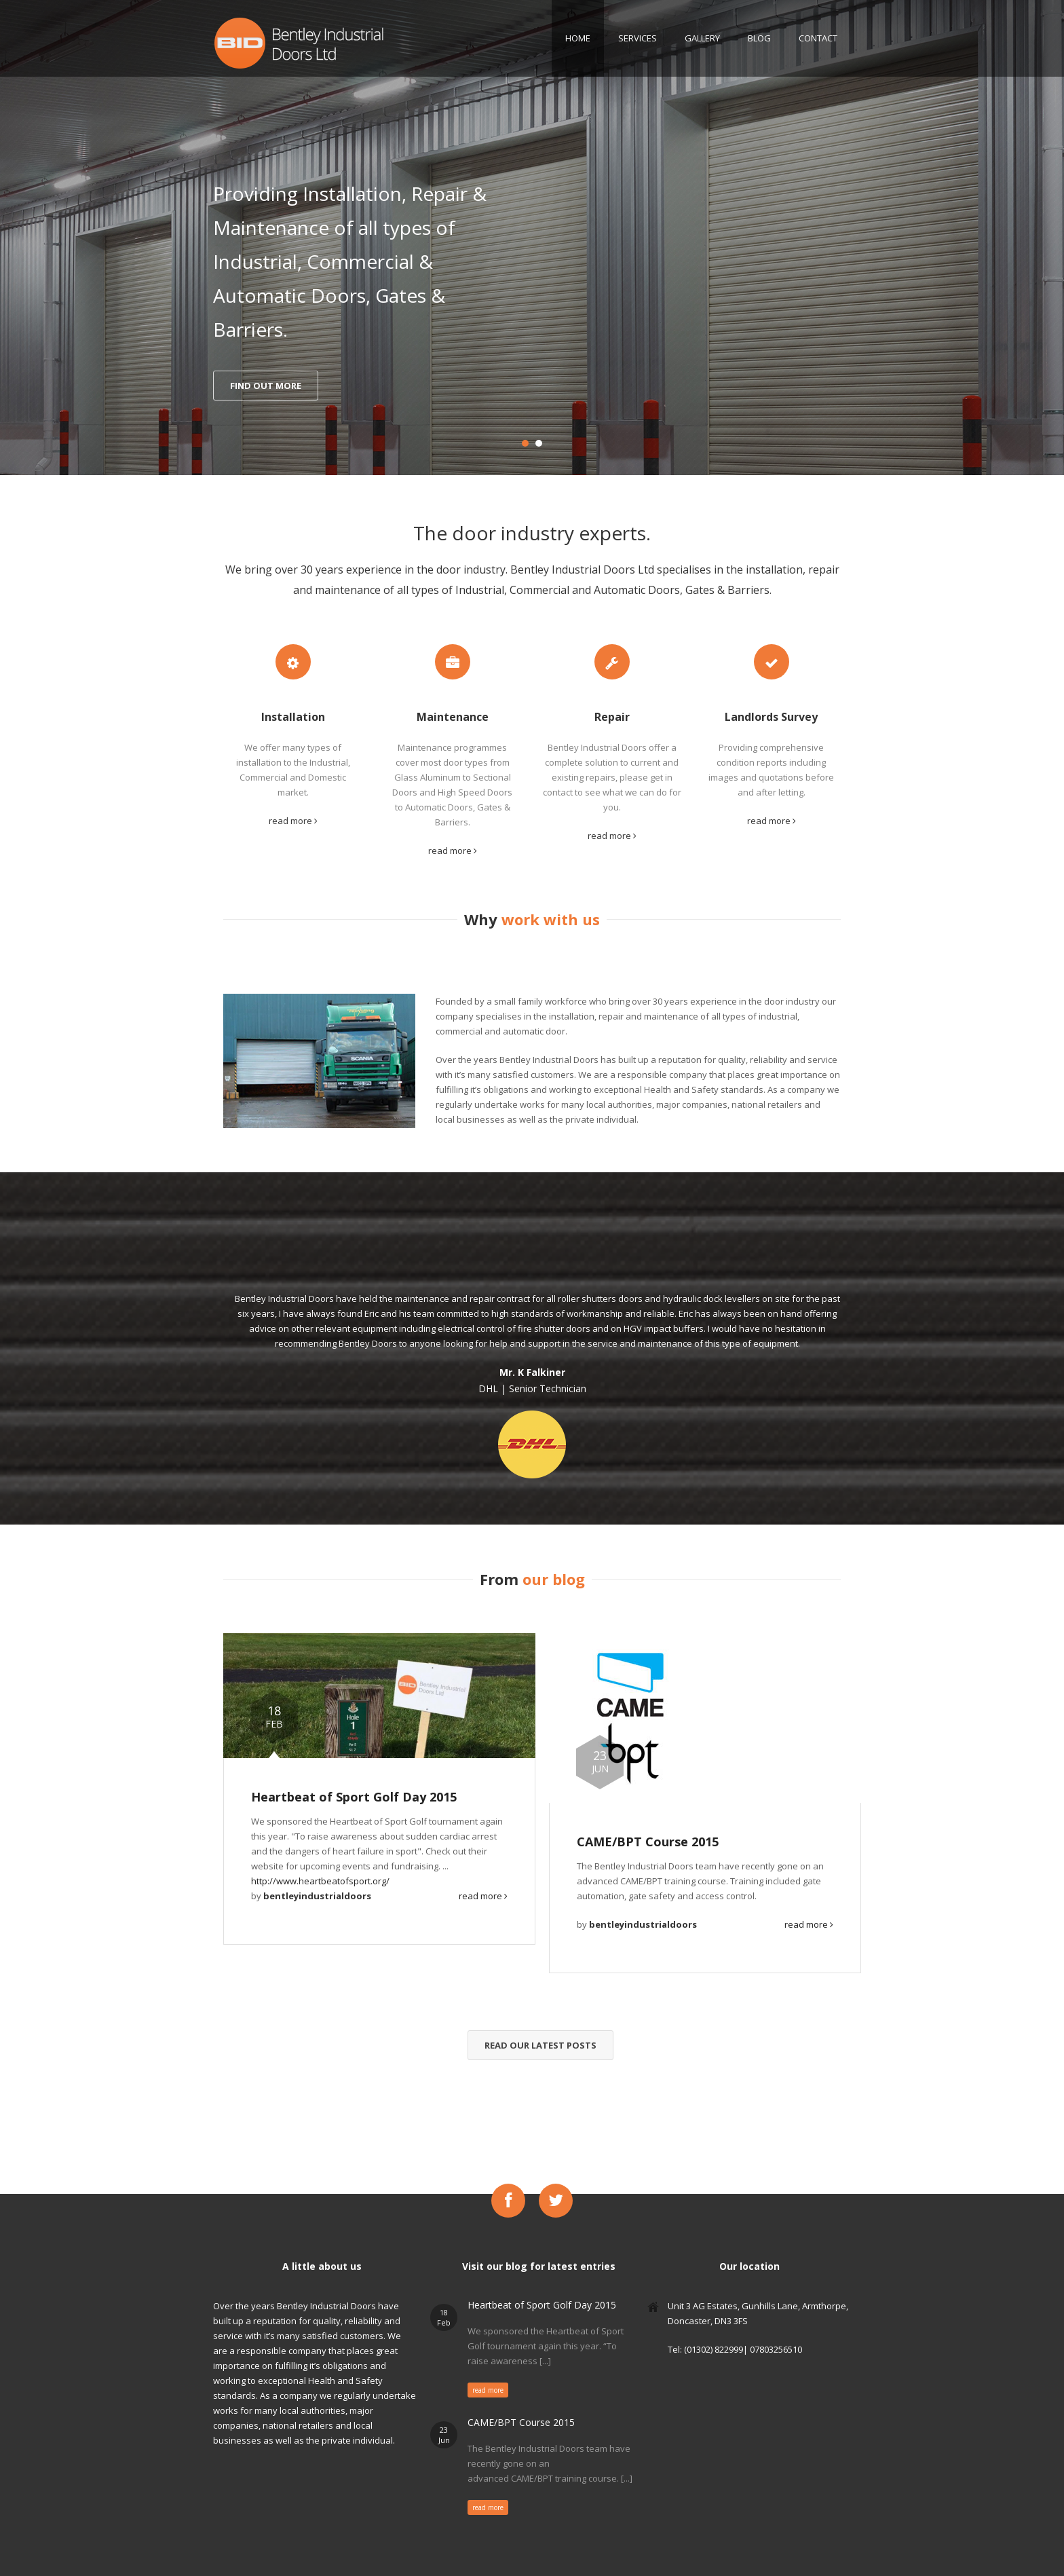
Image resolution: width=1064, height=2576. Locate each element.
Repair (612, 716)
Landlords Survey (771, 716)
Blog (759, 38)
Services (637, 38)
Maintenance (453, 716)
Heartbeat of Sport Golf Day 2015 (354, 1797)
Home (577, 38)
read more (293, 821)
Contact (818, 38)
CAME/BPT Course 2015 (648, 1841)
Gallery (702, 38)
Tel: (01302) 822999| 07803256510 (735, 2349)
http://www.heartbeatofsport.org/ (320, 1881)
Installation (293, 716)
